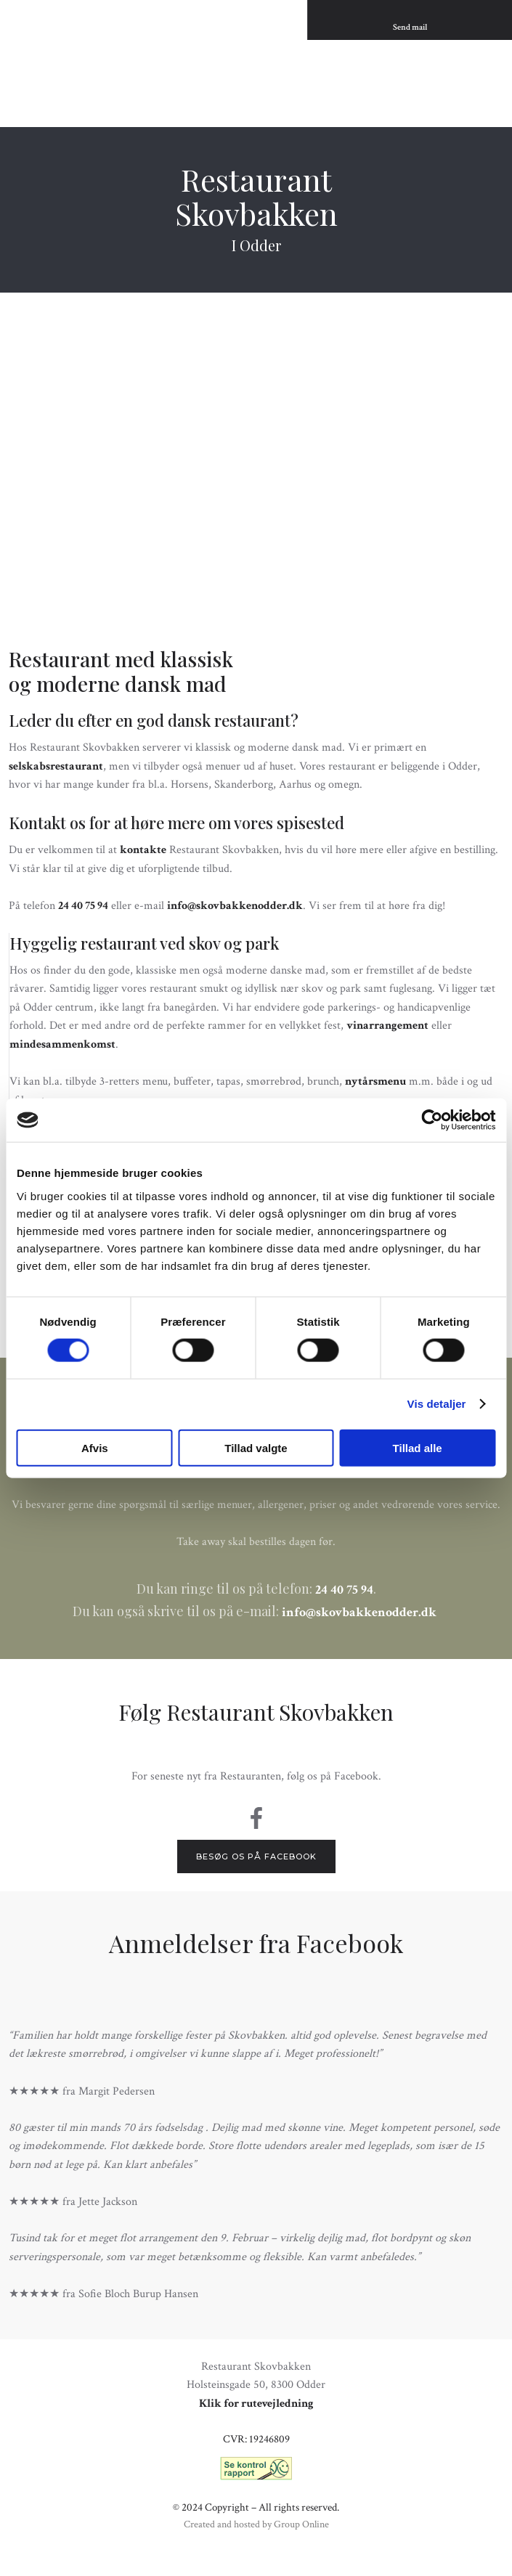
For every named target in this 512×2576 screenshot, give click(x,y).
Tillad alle (417, 1447)
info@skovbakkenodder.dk (235, 905)
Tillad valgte (255, 1447)
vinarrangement (387, 1025)
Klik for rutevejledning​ (256, 2403)
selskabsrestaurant (56, 766)
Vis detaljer (436, 1404)
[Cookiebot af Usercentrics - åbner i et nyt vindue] (431, 1120)
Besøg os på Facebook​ (256, 1856)
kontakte (143, 849)
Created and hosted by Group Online (256, 2524)
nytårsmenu (375, 1081)
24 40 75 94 (83, 905)
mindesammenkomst (62, 1044)
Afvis (94, 1447)
